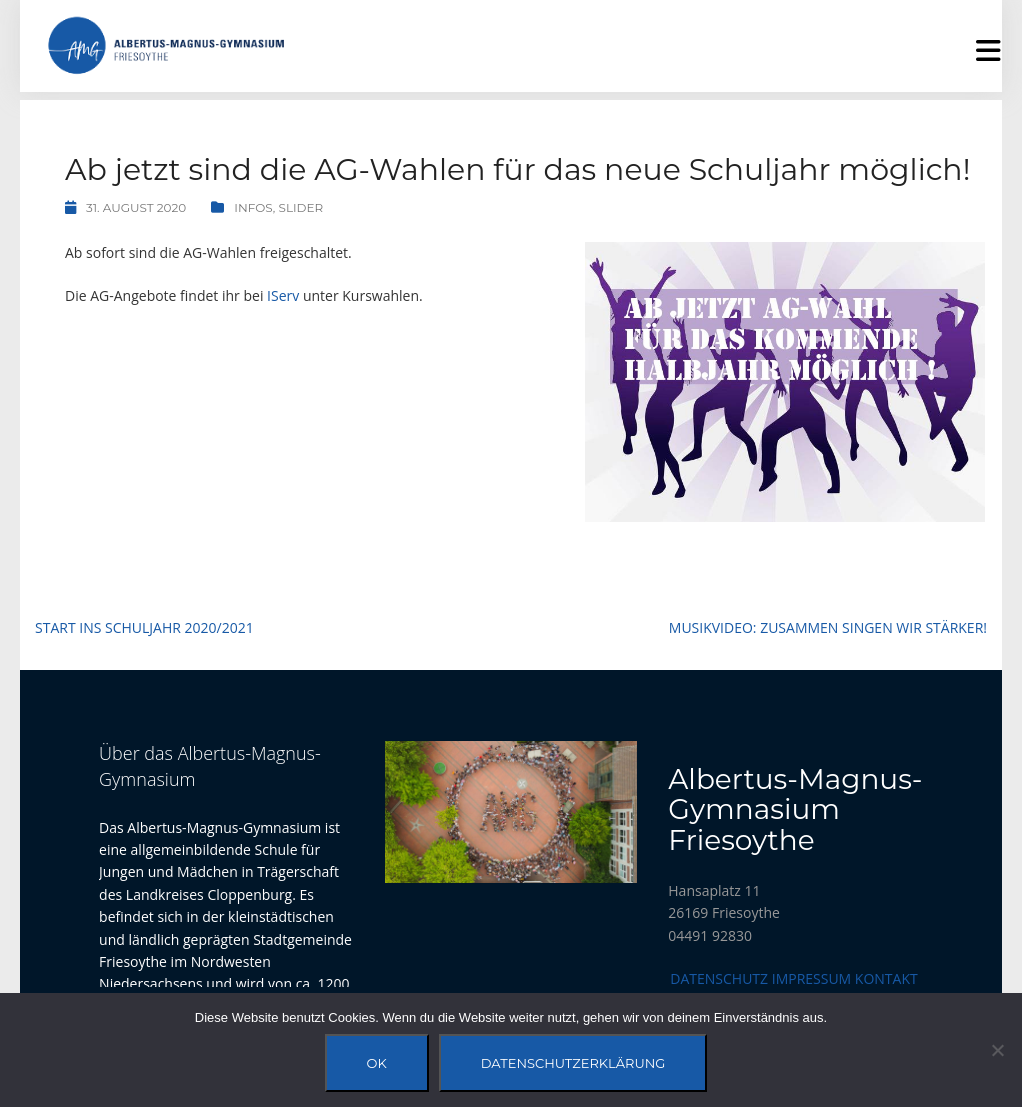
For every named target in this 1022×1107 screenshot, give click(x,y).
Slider (301, 207)
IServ (283, 295)
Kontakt (886, 978)
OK (377, 1063)
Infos (253, 207)
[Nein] (997, 1050)
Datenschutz (719, 978)
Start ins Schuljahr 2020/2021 (144, 627)
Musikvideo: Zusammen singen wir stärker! (828, 627)
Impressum (812, 978)
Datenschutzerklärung (573, 1063)
